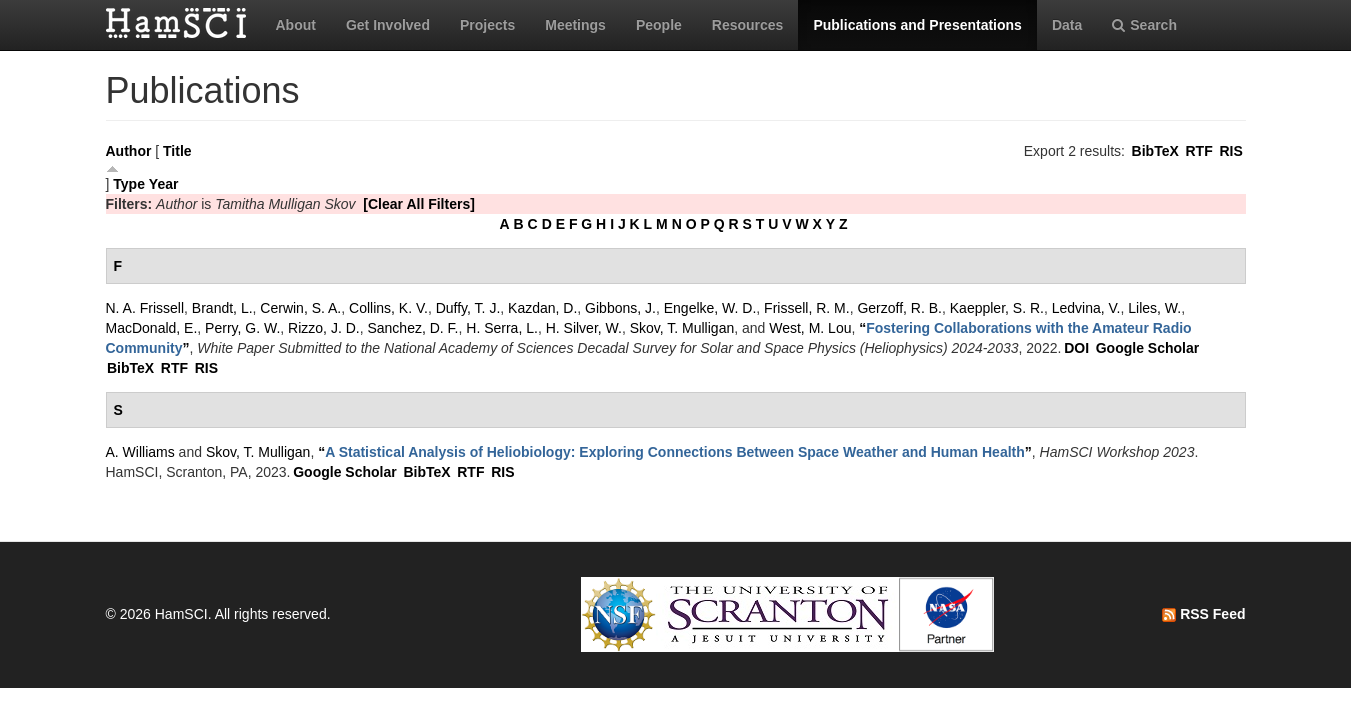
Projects (487, 25)
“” (675, 452)
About (296, 25)
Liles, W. (1154, 308)
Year (164, 184)
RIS (1230, 151)
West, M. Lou (810, 328)
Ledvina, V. (1086, 308)
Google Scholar (1147, 348)
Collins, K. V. (388, 308)
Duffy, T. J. (468, 308)
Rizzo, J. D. (324, 328)
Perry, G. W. (242, 328)
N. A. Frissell (145, 308)
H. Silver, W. (584, 328)
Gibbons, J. (620, 308)
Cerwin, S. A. (300, 308)
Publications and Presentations (917, 25)
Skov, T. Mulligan (682, 328)
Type (129, 184)
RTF (1198, 151)
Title (177, 151)
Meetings (575, 25)
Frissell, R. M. (807, 308)
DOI (1076, 348)
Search (1144, 25)
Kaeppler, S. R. (997, 308)
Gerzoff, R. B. (899, 308)
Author (129, 151)
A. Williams (140, 452)
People (659, 25)
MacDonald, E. (152, 328)
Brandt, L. (222, 308)
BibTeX (1155, 151)
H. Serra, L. (502, 328)
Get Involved (388, 25)
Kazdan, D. (542, 308)
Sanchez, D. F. (412, 328)
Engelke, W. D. (710, 308)
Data (1067, 25)
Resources (748, 25)
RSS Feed (1203, 614)
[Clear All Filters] (419, 204)
